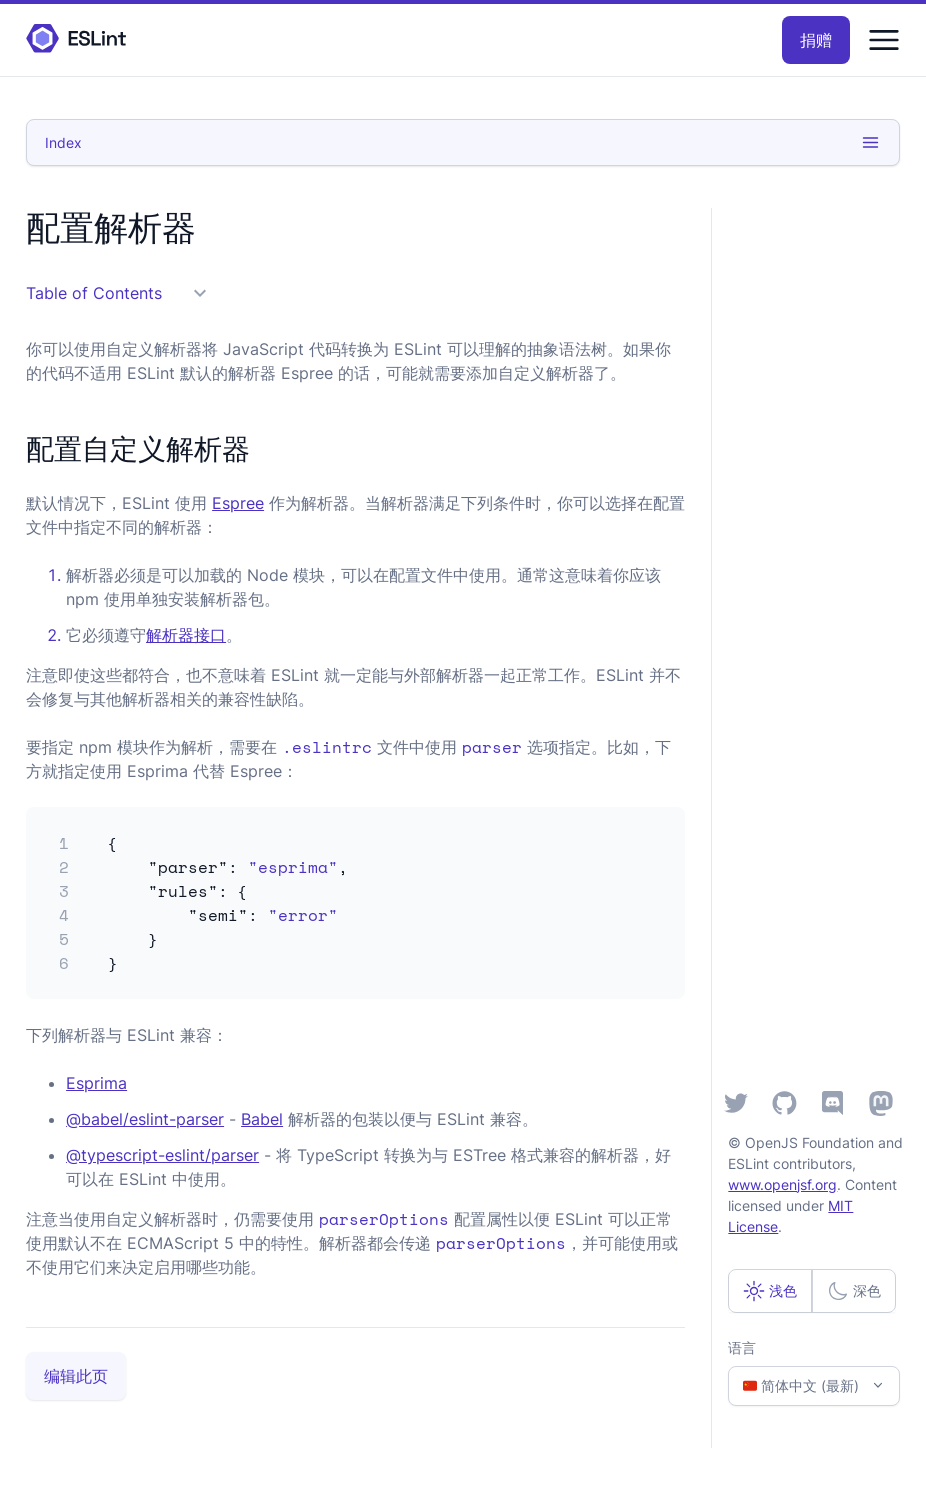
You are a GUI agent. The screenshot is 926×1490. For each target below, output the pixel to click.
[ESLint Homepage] (76, 39)
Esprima (96, 1083)
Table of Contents (116, 293)
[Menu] (884, 40)
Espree (238, 503)
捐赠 (816, 40)
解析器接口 (186, 635)
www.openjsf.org (782, 1184)
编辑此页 (76, 1376)
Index (463, 142)
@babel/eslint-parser (145, 1119)
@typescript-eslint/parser (162, 1155)
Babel (262, 1119)
